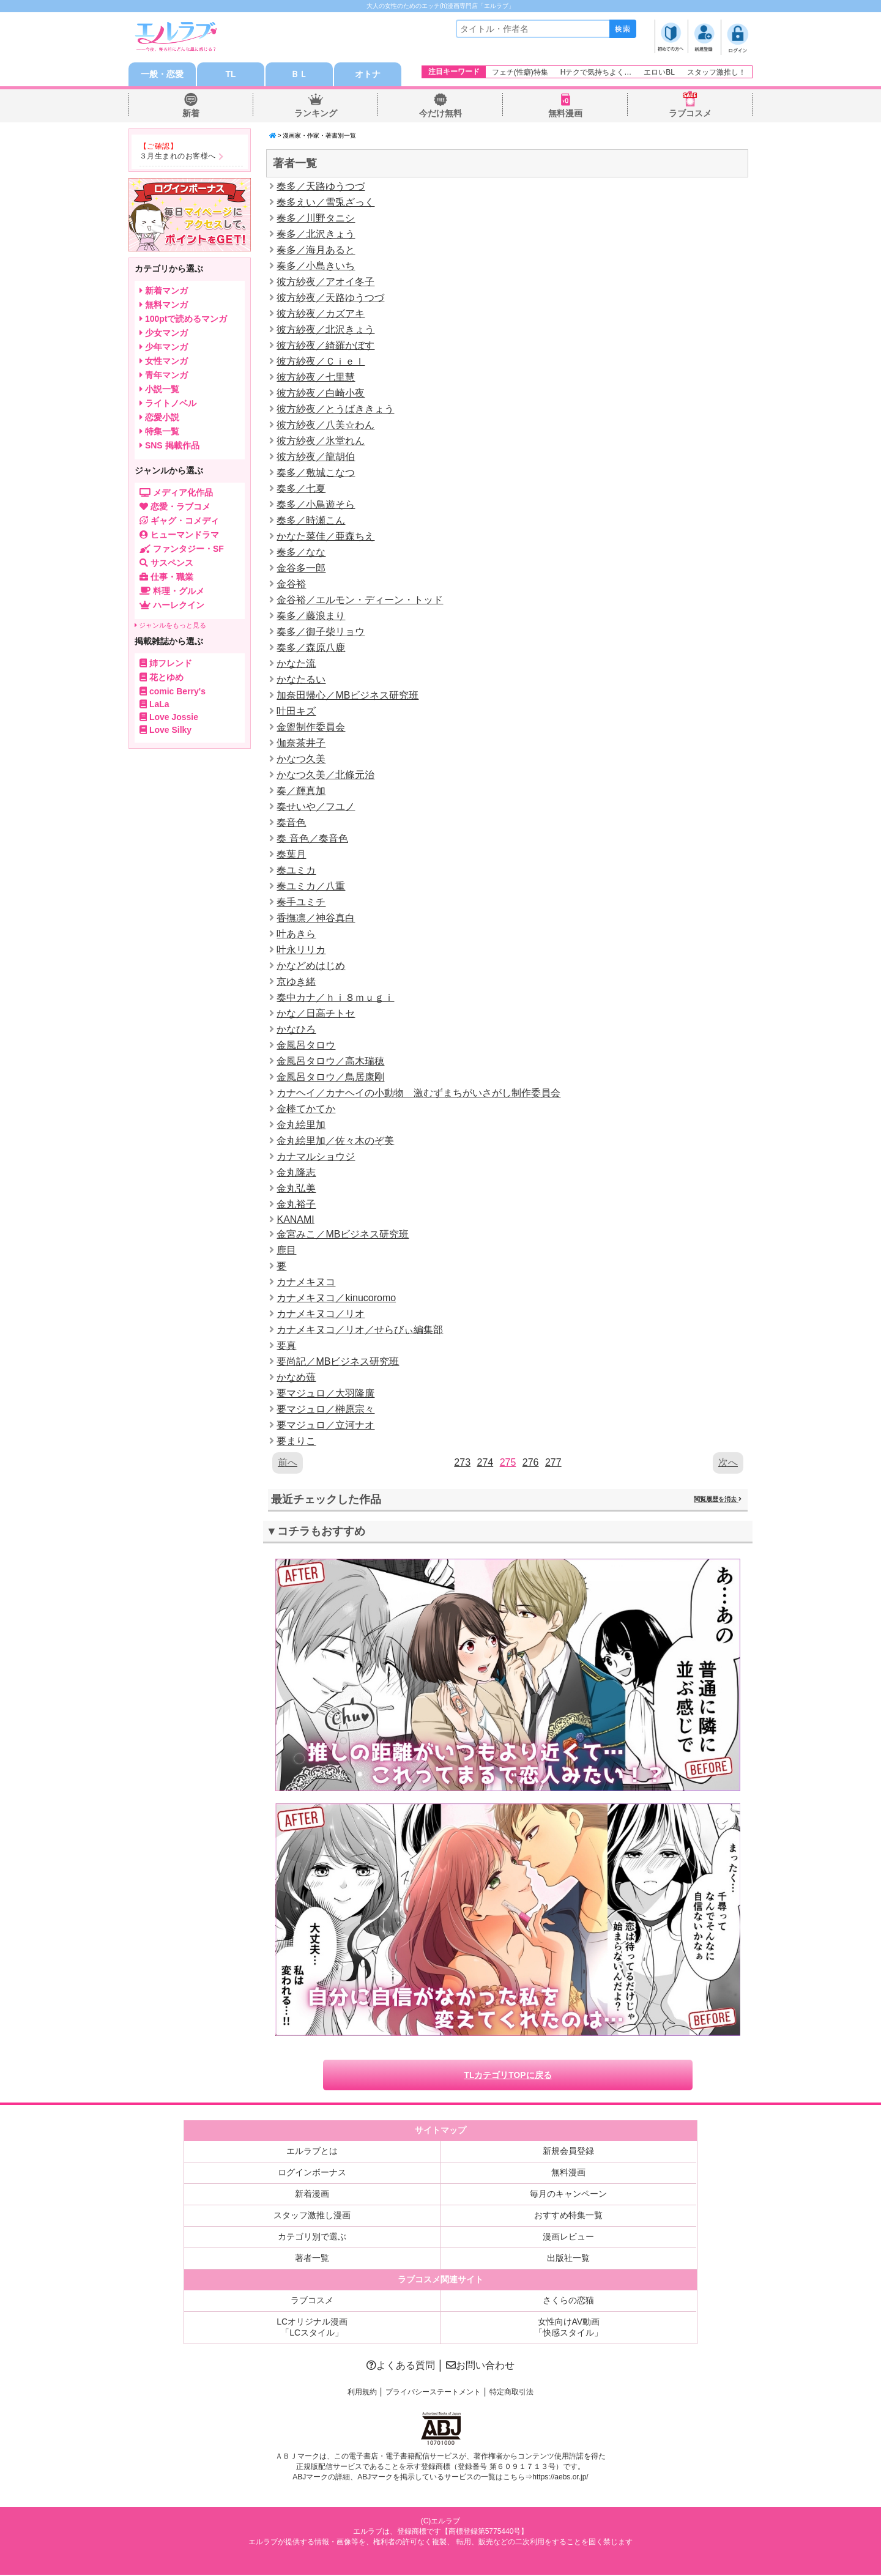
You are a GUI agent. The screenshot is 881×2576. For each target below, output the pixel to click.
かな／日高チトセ (316, 1014)
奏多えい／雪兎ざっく (325, 203)
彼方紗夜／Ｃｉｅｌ (321, 362)
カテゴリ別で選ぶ (312, 2238)
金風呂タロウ (306, 1046)
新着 (190, 114)
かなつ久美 (301, 759)
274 (485, 1463)
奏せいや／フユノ (316, 807)
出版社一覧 (568, 2259)
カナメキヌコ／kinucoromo (336, 1298)
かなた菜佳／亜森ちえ (325, 537)
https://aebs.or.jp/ (560, 2478)
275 (508, 1463)
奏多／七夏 (301, 489)
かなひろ (296, 1030)
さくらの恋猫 (568, 2301)
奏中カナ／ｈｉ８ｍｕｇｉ (335, 998)
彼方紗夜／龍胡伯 (316, 457)
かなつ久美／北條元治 (325, 775)
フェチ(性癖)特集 (520, 72)
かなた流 (296, 664)
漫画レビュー (568, 2238)
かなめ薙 (296, 1378)
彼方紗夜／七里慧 (316, 378)
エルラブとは (312, 2152)
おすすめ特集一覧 (568, 2216)
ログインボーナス (312, 2173)
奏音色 (291, 823)
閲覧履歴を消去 (718, 1499)
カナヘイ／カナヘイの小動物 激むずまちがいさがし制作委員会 (418, 1093)
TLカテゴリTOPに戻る (508, 2076)
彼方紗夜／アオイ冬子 (325, 282)
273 (462, 1463)
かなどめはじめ (311, 966)
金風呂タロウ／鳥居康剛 (330, 1077)
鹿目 (286, 1250)
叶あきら (296, 934)
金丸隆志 (296, 1173)
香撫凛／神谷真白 (316, 918)
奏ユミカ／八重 (311, 887)
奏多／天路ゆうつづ (321, 187)
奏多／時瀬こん (311, 521)
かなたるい (301, 680)
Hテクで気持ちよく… (596, 72)
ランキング (315, 114)
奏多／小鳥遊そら (316, 505)
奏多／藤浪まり (311, 616)
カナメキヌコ (306, 1282)
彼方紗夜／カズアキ (321, 314)
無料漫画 (565, 114)
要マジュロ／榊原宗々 (325, 1410)
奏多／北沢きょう (316, 234)
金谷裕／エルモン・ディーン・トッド (360, 600)
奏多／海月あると (316, 250)
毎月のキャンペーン (568, 2195)
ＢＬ (299, 75)
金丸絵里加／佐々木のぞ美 (335, 1141)
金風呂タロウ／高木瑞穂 (330, 1061)
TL (230, 75)
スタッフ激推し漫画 (312, 2216)
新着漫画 (312, 2195)
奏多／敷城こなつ (316, 473)
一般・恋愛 (162, 75)
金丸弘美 (296, 1189)
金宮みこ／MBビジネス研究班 (343, 1235)
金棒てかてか (306, 1109)
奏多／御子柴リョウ (321, 632)
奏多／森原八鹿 (311, 648)
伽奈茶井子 (301, 743)
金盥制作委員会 (311, 727)
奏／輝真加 (301, 791)
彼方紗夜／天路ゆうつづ (330, 298)
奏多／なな (301, 552)
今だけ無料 (440, 114)
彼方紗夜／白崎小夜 (321, 393)
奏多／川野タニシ (316, 218)
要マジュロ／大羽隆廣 (325, 1394)
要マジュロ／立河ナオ (325, 1425)
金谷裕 (291, 584)
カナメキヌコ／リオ (321, 1314)
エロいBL (659, 72)
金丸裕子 (296, 1205)
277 (553, 1463)
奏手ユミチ (301, 902)
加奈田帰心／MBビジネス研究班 (347, 696)
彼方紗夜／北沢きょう (325, 330)
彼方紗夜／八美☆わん (325, 425)
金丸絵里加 (301, 1125)
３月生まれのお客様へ (177, 156)
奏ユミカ (296, 871)
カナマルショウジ (316, 1157)
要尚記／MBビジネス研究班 (338, 1362)
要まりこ (296, 1441)
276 (530, 1463)
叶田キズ (296, 712)
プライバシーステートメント (433, 2393)
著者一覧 (312, 2259)
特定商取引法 (511, 2393)
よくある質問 (400, 2366)
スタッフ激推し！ (716, 72)
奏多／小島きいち (316, 266)
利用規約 (362, 2393)
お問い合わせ (480, 2366)
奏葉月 (291, 855)
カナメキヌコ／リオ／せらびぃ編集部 (360, 1330)
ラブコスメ (690, 114)
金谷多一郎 (301, 568)
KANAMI (295, 1220)
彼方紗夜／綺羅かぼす (325, 346)
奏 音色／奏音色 (312, 839)
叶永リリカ (301, 950)
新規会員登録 (568, 2152)
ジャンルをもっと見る (170, 625)
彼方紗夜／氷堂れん (321, 441)
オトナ (368, 75)
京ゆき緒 (296, 982)
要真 (286, 1346)
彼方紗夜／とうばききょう (335, 409)
